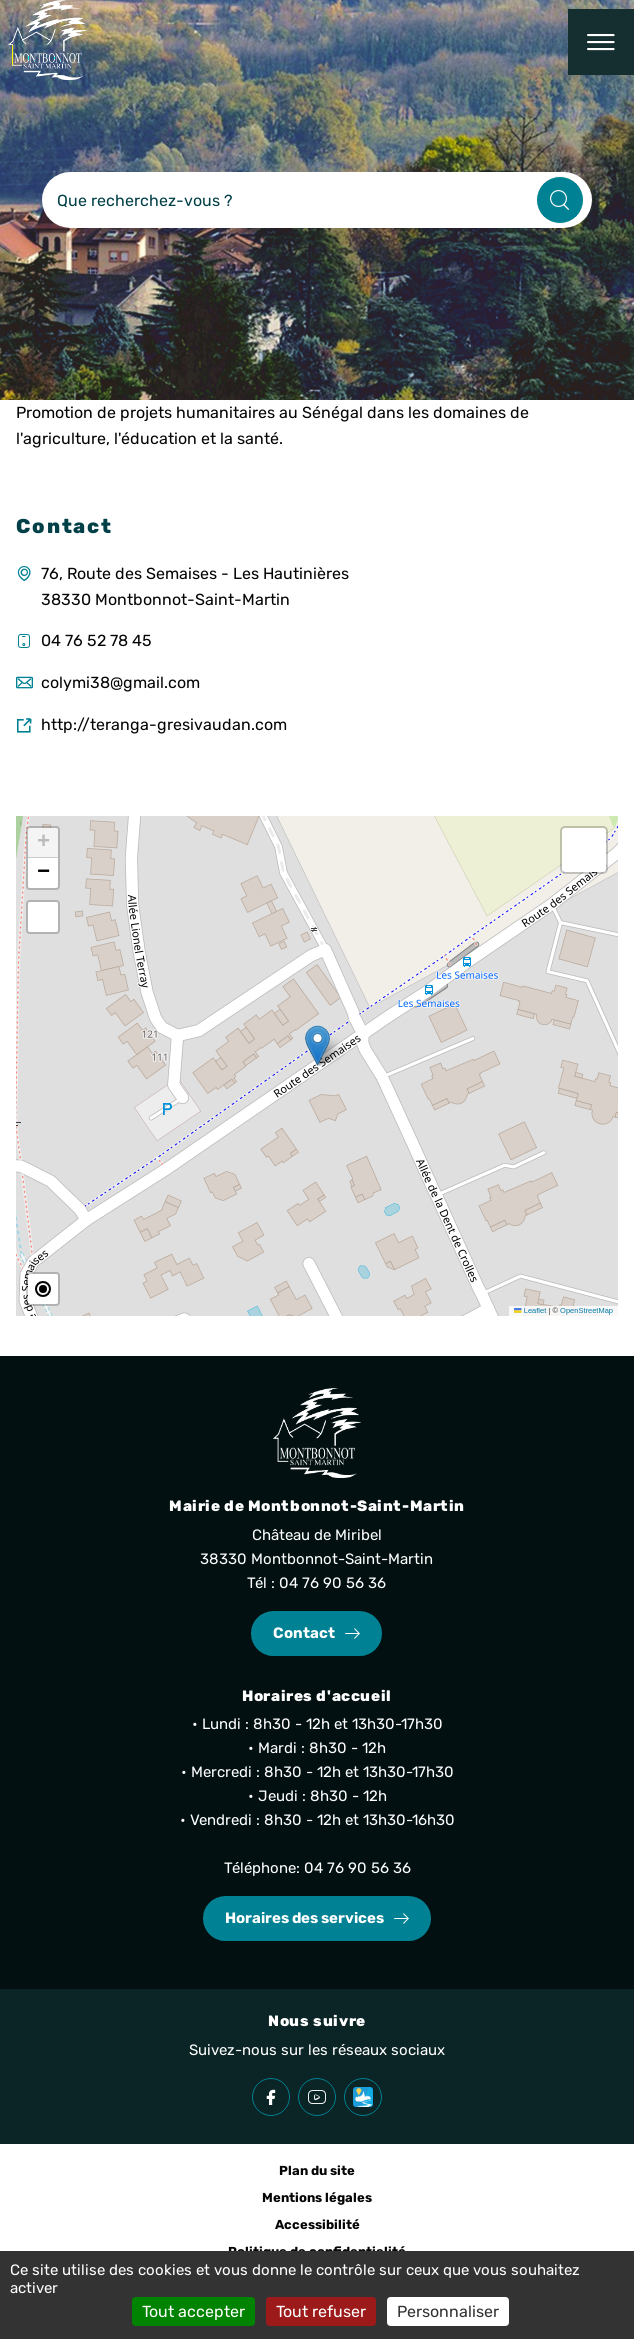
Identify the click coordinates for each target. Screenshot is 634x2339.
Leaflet (530, 1310)
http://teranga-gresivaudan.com (164, 724)
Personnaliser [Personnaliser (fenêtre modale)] (448, 2311)
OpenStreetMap (586, 1310)
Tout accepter (193, 2311)
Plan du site (317, 2170)
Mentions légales (317, 2197)
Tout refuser (321, 2311)
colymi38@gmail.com (120, 682)
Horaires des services (304, 1918)
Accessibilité (317, 2224)
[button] (317, 1045)
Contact (304, 1633)
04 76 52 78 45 (96, 640)
